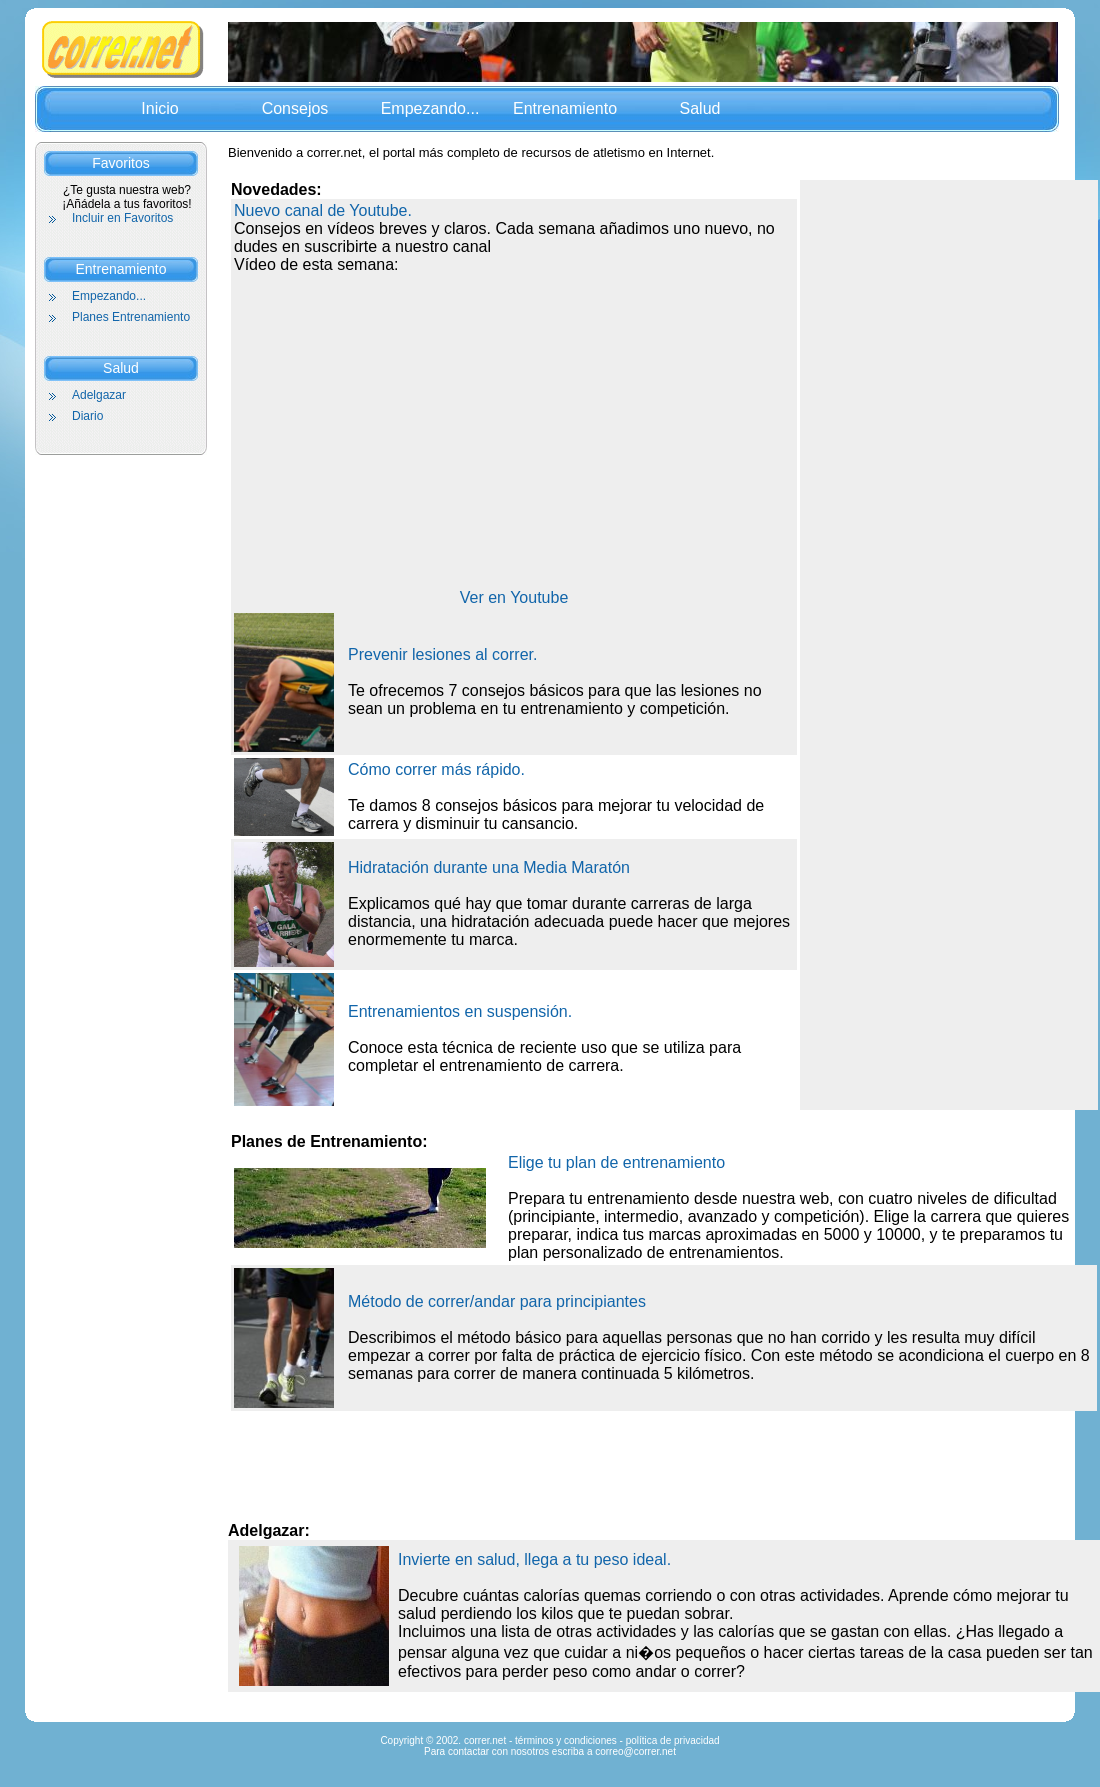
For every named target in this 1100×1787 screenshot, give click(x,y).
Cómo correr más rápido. (436, 769)
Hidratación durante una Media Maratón (489, 867)
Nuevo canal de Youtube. (323, 210)
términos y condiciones (566, 1740)
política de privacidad (673, 1740)
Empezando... (430, 108)
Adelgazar (99, 395)
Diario (87, 416)
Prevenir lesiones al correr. (442, 654)
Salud (700, 108)
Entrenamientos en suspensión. (460, 1011)
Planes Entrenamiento (131, 317)
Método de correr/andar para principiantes (497, 1301)
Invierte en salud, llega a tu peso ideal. (534, 1559)
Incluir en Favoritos (122, 218)
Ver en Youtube (514, 597)
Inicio (159, 108)
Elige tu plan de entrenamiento (616, 1162)
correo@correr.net (635, 1751)
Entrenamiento (565, 108)
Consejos (295, 108)
